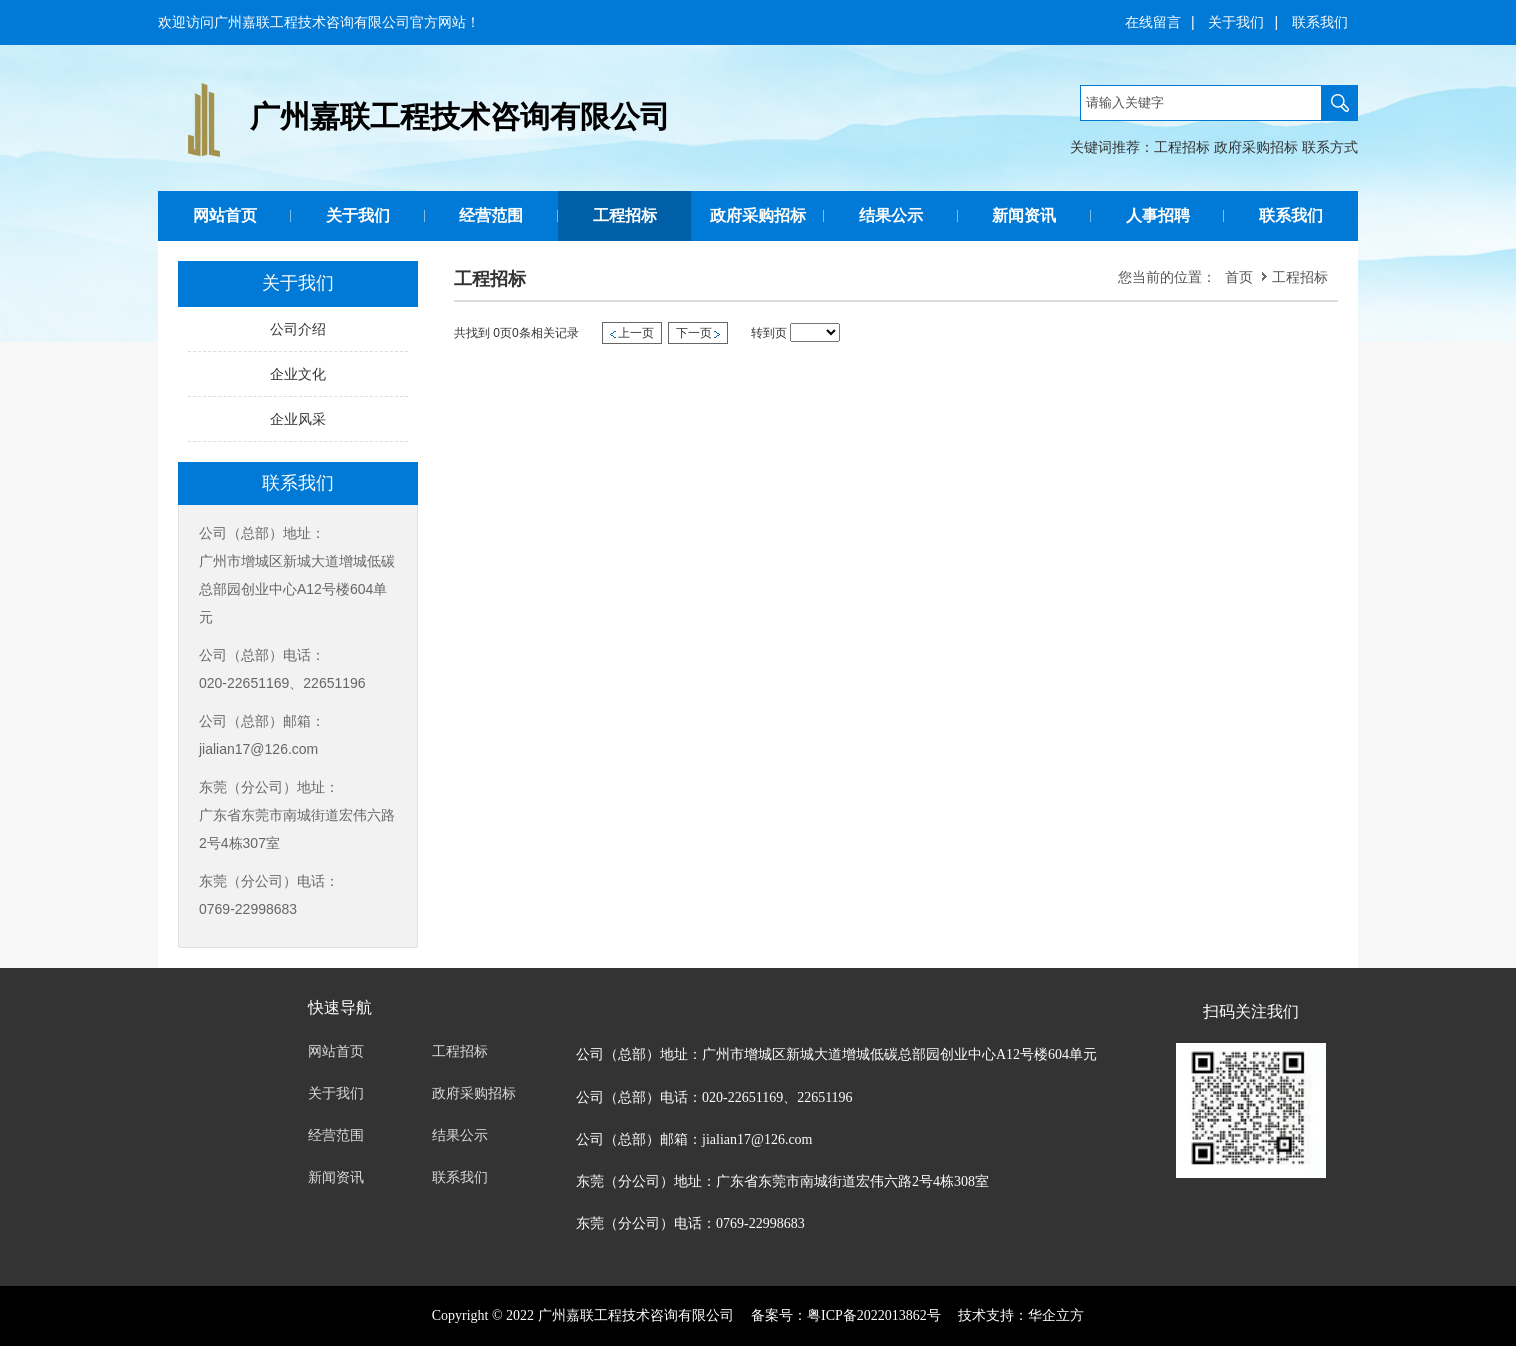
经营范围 (491, 215)
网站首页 (225, 215)
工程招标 (1182, 147)
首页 (1239, 277)
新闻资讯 (1024, 215)
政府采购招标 (1256, 147)
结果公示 (891, 215)
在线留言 (1153, 22)
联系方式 (1330, 147)
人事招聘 (1158, 215)
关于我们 (1236, 22)
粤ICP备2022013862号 (874, 1315)
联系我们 (1320, 22)
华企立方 (1056, 1315)
